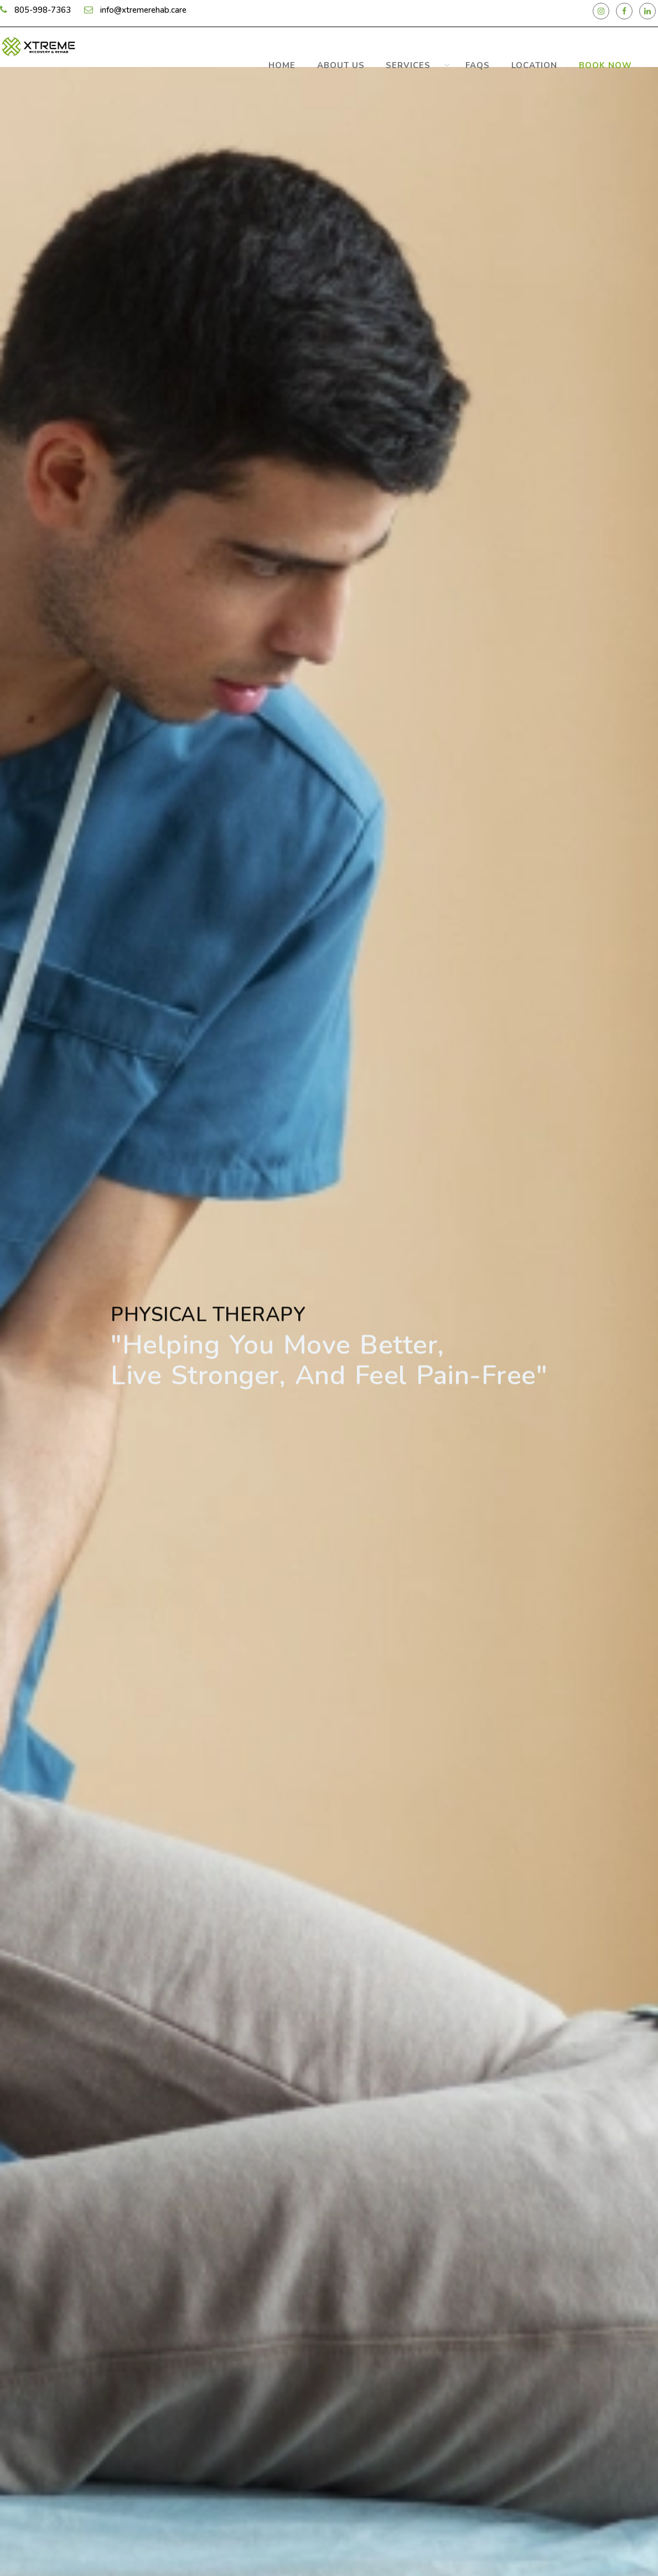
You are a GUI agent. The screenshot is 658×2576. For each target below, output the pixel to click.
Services (464, 61)
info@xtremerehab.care (143, 12)
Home (367, 61)
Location (556, 61)
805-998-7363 (42, 12)
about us (411, 61)
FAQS (514, 61)
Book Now (612, 61)
